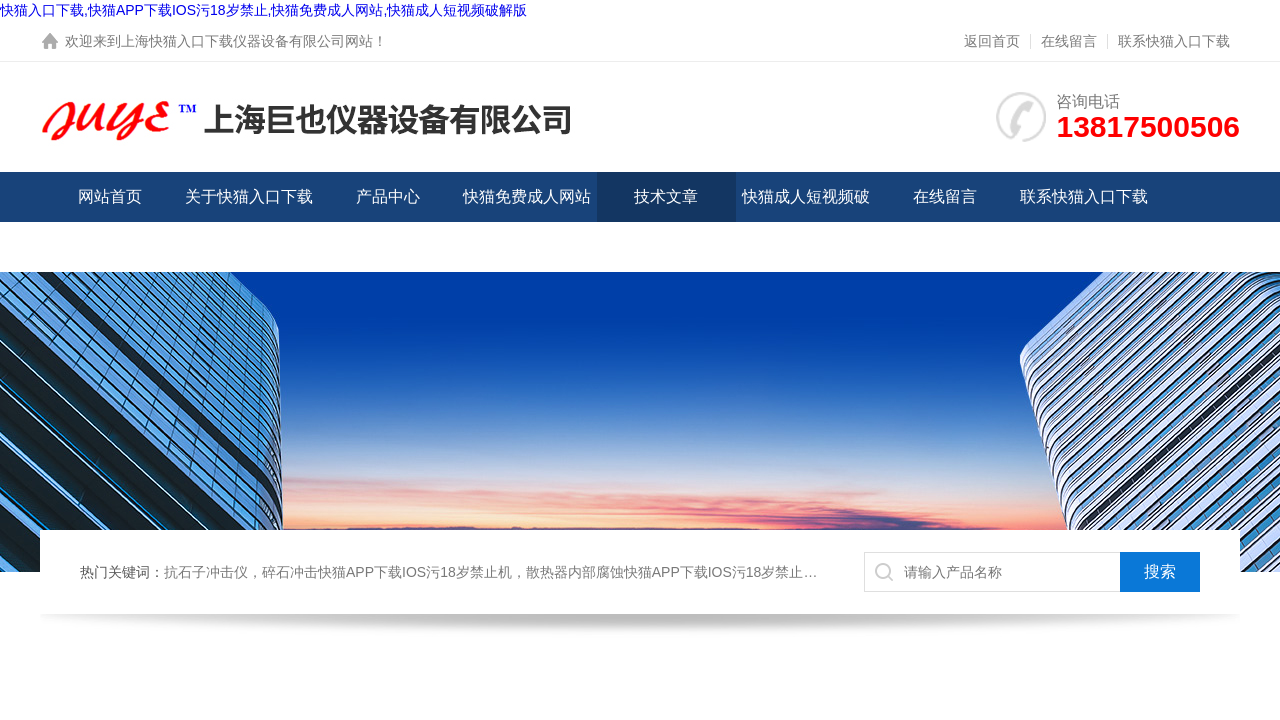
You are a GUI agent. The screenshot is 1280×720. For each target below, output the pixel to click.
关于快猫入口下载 (249, 196)
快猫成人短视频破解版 (806, 221)
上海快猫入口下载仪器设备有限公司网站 (247, 41)
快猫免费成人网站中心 (527, 221)
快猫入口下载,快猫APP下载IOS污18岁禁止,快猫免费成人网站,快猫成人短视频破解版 (263, 10)
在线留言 (1069, 41)
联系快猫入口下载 (1174, 41)
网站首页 (110, 196)
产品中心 (388, 196)
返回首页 (992, 41)
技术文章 (666, 196)
